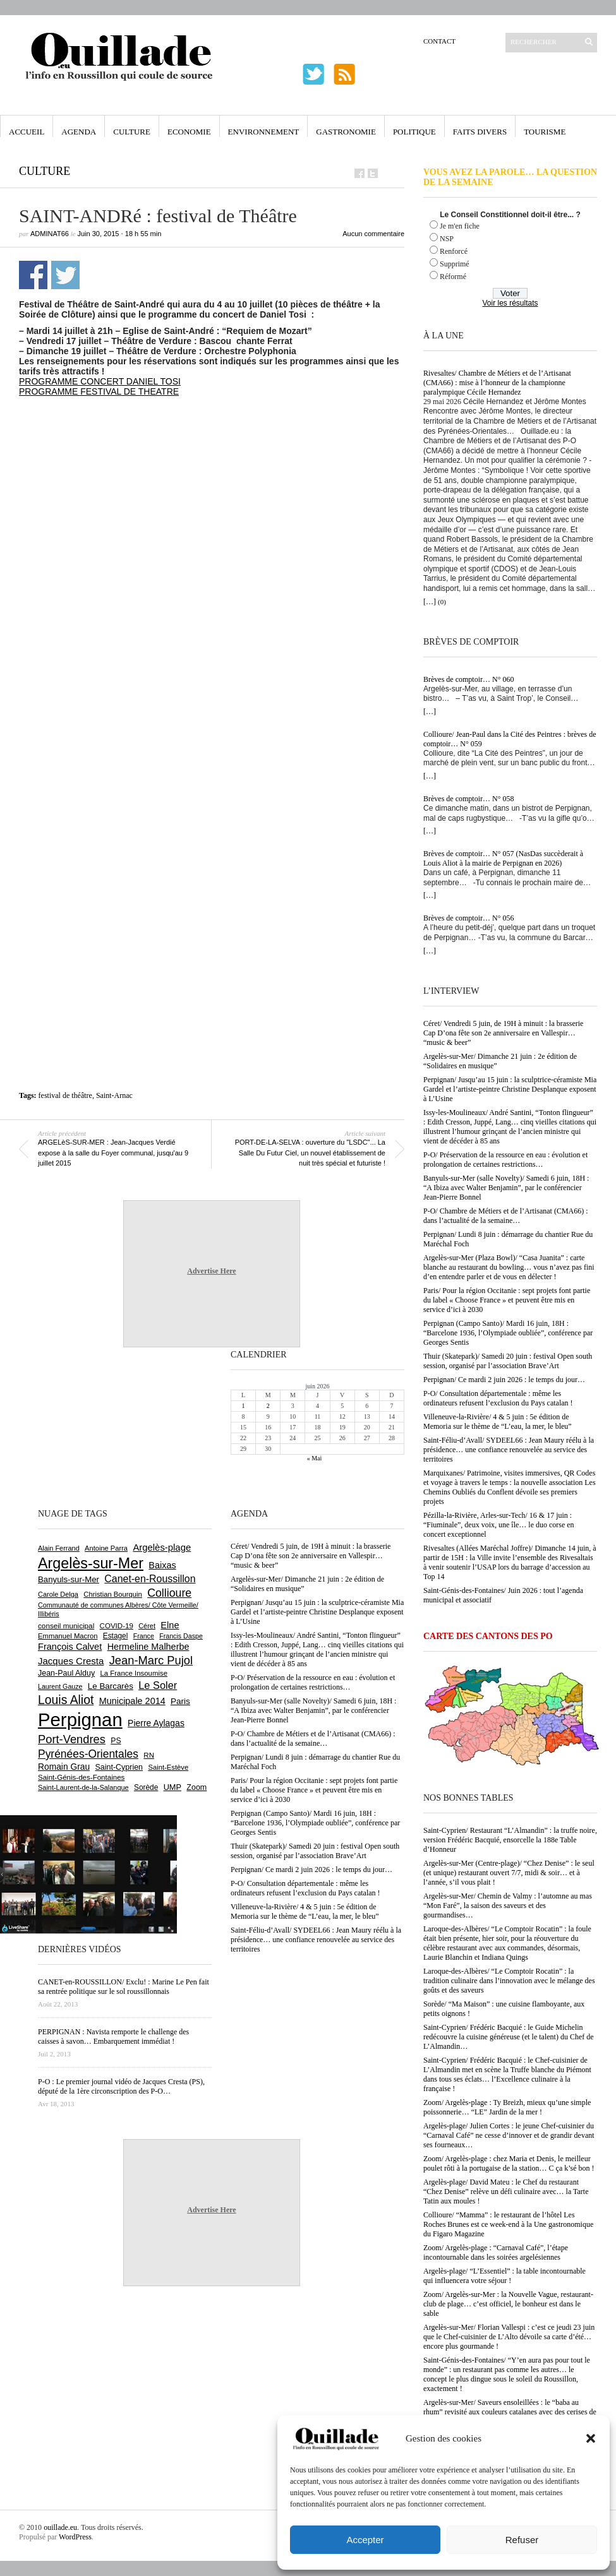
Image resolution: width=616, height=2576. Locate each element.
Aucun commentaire (373, 233)
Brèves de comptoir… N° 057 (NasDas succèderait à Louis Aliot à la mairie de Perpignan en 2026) (503, 858)
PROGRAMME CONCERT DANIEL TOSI (100, 381)
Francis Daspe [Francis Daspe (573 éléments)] (181, 1636)
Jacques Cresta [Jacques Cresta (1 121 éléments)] (71, 1660)
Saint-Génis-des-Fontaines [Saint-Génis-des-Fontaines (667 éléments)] (81, 1777)
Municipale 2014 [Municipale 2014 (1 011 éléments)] (132, 1701)
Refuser (522, 2539)
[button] (590, 2438)
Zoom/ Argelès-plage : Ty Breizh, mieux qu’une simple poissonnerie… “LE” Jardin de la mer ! (507, 2107)
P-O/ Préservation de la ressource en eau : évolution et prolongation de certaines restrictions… (505, 1159)
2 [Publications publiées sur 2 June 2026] (268, 1405)
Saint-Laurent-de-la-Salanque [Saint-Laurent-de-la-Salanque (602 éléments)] (83, 1787)
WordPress (75, 2536)
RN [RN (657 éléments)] (148, 1755)
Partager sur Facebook (33, 275)
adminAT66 (49, 233)
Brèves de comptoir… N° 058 (468, 798)
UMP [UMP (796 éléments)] (172, 1787)
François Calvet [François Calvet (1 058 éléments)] (70, 1647)
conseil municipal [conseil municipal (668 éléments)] (66, 1625)
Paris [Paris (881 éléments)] (180, 1701)
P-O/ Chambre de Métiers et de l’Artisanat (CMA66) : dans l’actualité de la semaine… (505, 1216)
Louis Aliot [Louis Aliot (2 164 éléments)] (66, 1700)
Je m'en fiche (460, 226)
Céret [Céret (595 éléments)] (146, 1626)
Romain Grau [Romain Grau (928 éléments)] (64, 1767)
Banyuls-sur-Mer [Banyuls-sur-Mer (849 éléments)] (68, 1579)
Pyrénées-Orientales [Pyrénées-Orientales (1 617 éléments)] (88, 1754)
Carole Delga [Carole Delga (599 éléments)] (58, 1594)
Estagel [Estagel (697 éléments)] (115, 1635)
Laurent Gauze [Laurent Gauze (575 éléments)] (60, 1686)
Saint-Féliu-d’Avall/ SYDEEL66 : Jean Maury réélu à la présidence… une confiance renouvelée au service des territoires (508, 1450)
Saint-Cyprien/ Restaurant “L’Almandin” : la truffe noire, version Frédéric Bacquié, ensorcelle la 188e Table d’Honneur (510, 1840)
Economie (189, 131)
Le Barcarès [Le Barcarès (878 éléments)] (110, 1686)
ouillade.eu (60, 2527)
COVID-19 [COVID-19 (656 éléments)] (116, 1626)
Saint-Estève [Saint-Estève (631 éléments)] (168, 1767)
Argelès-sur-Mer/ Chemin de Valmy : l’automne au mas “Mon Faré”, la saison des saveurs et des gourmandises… (507, 1905)
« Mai (314, 1458)
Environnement (263, 131)
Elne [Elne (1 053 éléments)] (169, 1625)
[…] (429, 601)
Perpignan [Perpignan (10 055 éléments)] (80, 1719)
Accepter (364, 2539)
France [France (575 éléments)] (143, 1636)
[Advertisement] (154, 559)
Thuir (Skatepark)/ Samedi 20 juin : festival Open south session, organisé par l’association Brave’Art (507, 1361)
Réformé (453, 276)
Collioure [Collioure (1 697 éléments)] (169, 1593)
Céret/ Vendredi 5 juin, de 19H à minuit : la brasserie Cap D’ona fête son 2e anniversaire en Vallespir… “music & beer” (503, 1033)
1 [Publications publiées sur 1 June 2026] (243, 1405)
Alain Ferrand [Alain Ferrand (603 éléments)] (59, 1548)
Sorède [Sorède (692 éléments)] (146, 1787)
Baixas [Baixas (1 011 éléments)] (162, 1565)
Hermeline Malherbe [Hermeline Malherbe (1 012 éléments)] (148, 1647)
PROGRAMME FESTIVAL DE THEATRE (99, 391)
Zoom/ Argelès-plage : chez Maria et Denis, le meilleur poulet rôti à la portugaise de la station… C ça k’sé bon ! (509, 2163)
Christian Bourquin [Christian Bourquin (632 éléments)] (112, 1594)
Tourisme (544, 131)
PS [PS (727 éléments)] (116, 1740)
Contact (439, 41)
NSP (447, 238)
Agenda (78, 131)
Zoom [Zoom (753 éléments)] (196, 1787)
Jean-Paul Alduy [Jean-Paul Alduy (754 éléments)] (66, 1673)
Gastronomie (346, 131)
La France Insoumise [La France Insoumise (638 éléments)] (133, 1673)
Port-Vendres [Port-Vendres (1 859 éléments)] (72, 1739)
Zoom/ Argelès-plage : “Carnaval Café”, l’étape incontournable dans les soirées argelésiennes (495, 2252)
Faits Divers (480, 131)
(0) (442, 601)
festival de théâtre (65, 1095)
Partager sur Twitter (65, 275)
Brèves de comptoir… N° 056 (468, 918)
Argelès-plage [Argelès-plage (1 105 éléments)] (162, 1547)
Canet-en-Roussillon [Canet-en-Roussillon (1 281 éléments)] (149, 1578)
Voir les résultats (510, 303)
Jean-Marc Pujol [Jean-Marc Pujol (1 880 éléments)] (151, 1660)
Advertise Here (211, 1271)
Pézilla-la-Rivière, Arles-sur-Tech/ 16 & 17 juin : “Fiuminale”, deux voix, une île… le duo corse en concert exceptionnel (498, 1525)
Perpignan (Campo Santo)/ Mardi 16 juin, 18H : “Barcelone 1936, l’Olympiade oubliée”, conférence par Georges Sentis (508, 1333)
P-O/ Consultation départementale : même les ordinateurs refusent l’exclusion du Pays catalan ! (498, 1398)
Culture (131, 131)
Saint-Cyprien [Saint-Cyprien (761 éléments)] (119, 1767)
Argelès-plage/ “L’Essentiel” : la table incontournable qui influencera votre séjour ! (504, 2276)
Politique (414, 131)
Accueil (26, 131)
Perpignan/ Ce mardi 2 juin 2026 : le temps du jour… (504, 1379)
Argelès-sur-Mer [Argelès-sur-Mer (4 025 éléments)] (90, 1563)
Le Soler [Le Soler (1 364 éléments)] (157, 1685)
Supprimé (454, 263)
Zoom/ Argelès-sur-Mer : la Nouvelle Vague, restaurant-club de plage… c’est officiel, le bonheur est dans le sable (508, 2304)
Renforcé (454, 251)
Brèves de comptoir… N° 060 (468, 679)
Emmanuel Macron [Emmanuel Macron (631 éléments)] (67, 1636)
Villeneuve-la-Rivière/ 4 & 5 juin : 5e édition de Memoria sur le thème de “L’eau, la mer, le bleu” (497, 1421)
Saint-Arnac (114, 1095)
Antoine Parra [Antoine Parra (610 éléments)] (106, 1548)
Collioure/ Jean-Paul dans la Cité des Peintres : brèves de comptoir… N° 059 (509, 739)
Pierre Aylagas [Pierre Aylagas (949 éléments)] (156, 1723)
